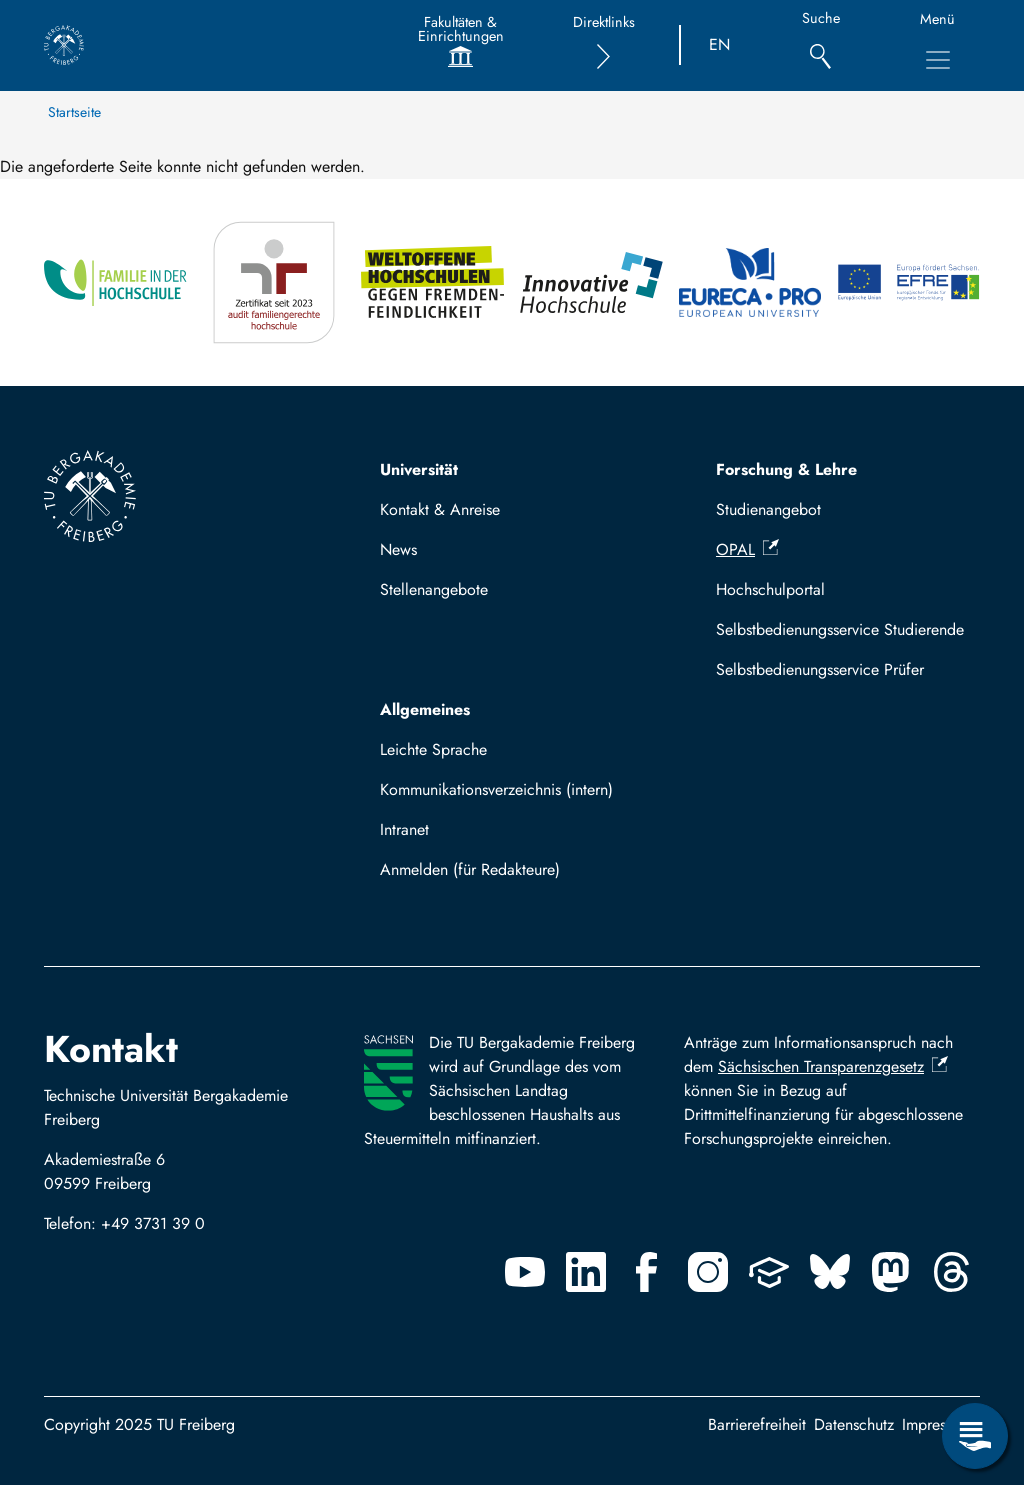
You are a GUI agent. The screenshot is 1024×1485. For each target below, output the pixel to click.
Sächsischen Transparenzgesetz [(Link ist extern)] (833, 1066)
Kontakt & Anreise (440, 509)
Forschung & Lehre (786, 469)
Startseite (74, 112)
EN (719, 44)
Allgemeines (425, 709)
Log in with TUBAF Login (475, 875)
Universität (419, 469)
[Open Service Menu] (975, 1436)
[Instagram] (708, 1272)
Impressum (937, 1424)
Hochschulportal (770, 589)
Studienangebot (768, 509)
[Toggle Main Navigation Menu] (938, 60)
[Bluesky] (830, 1272)
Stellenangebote (434, 589)
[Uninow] (769, 1272)
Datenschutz (854, 1424)
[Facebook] (647, 1272)
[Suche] (820, 45)
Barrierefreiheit (757, 1424)
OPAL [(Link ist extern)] (747, 549)
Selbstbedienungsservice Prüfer (820, 669)
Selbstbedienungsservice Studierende (840, 629)
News (398, 549)
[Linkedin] (586, 1272)
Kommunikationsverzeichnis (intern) (496, 789)
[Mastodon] (891, 1272)
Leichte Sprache (433, 749)
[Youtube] (525, 1272)
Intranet (404, 829)
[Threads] (952, 1272)
